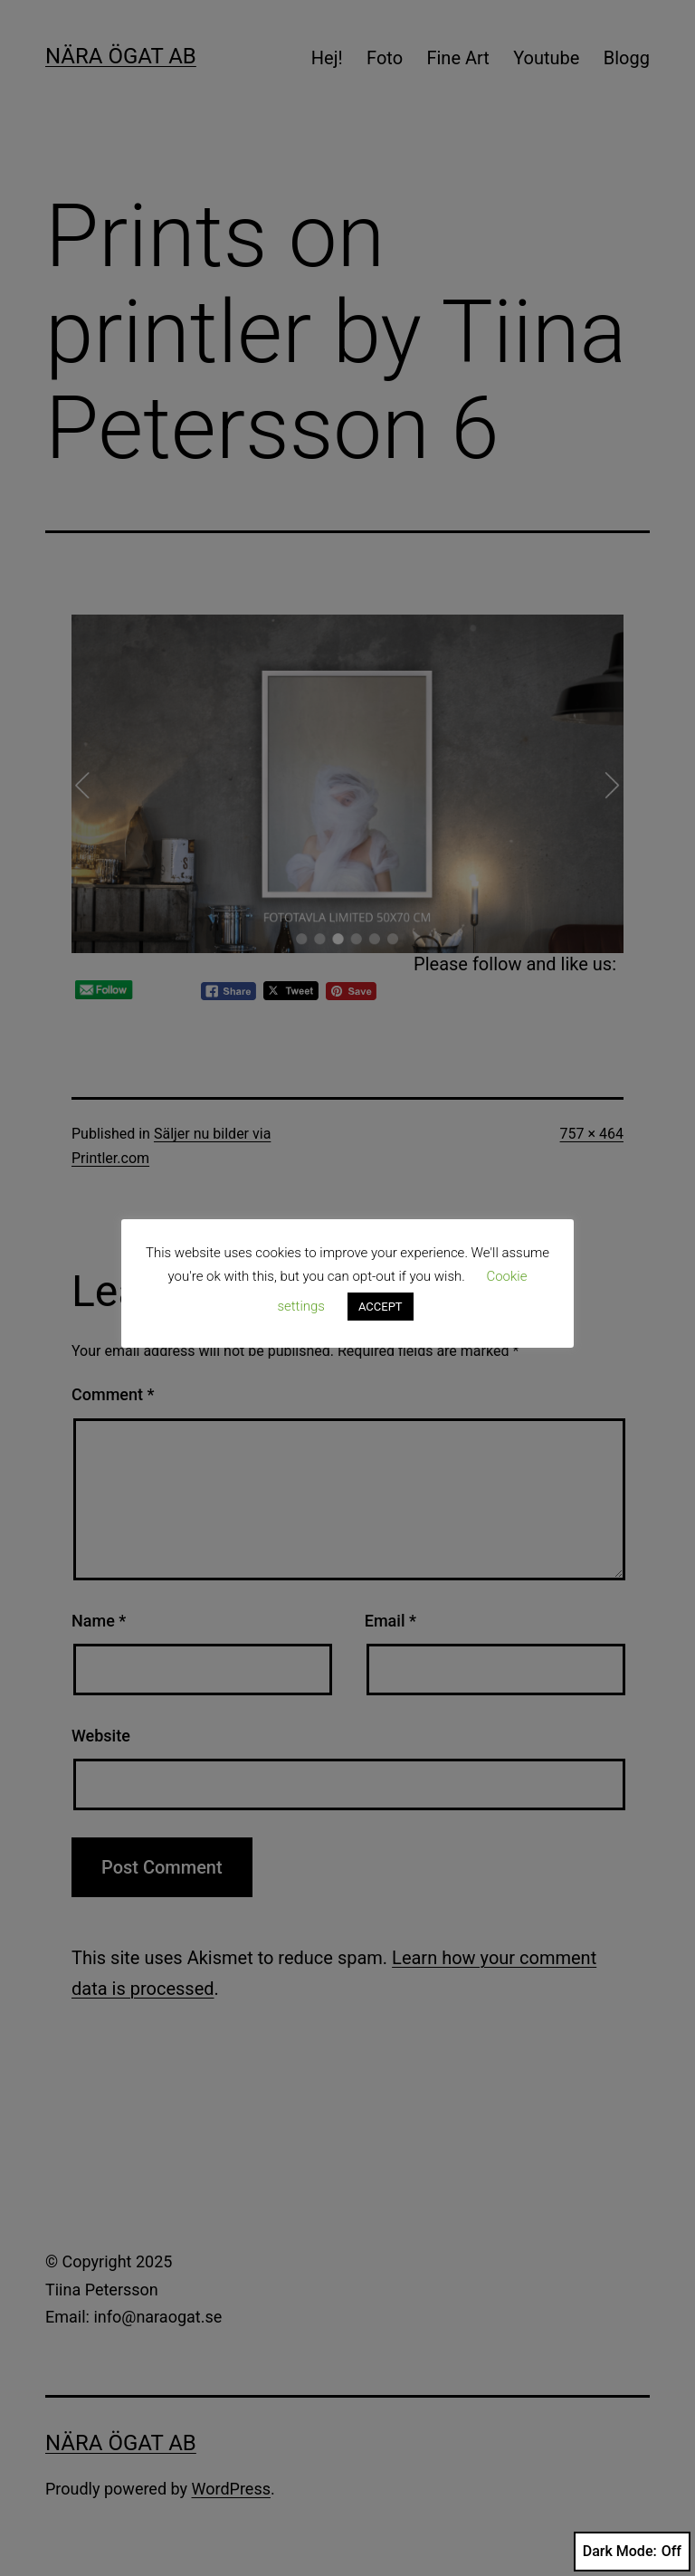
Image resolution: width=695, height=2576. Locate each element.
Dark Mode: (632, 2551)
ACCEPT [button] (380, 1306)
